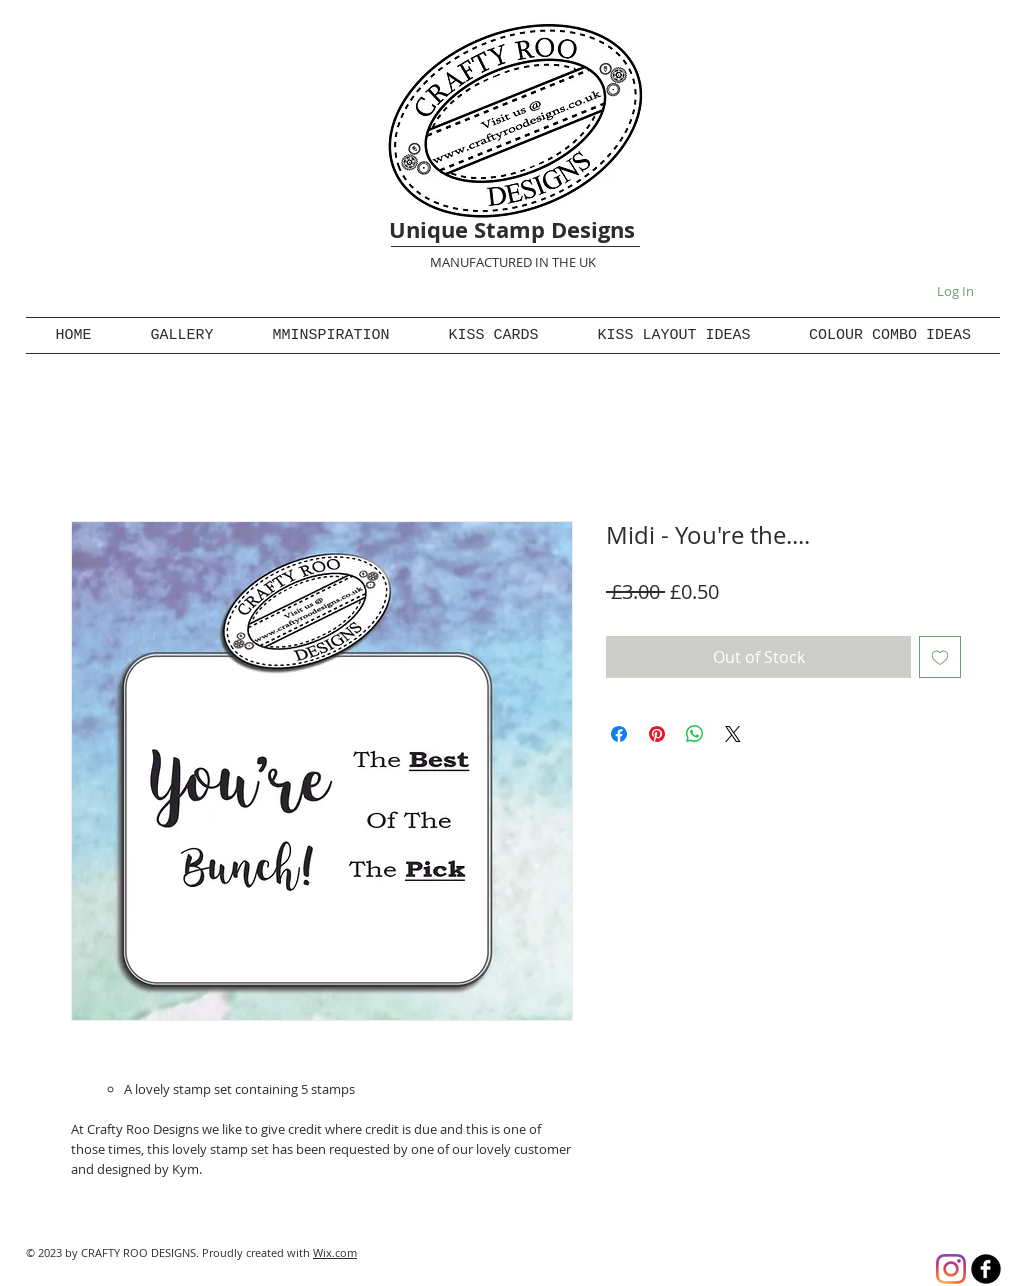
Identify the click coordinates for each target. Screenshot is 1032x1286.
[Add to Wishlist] (940, 657)
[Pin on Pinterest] (657, 734)
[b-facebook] (986, 1269)
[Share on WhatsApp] (695, 734)
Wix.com (335, 1252)
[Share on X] (733, 734)
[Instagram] (951, 1269)
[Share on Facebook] (619, 734)
